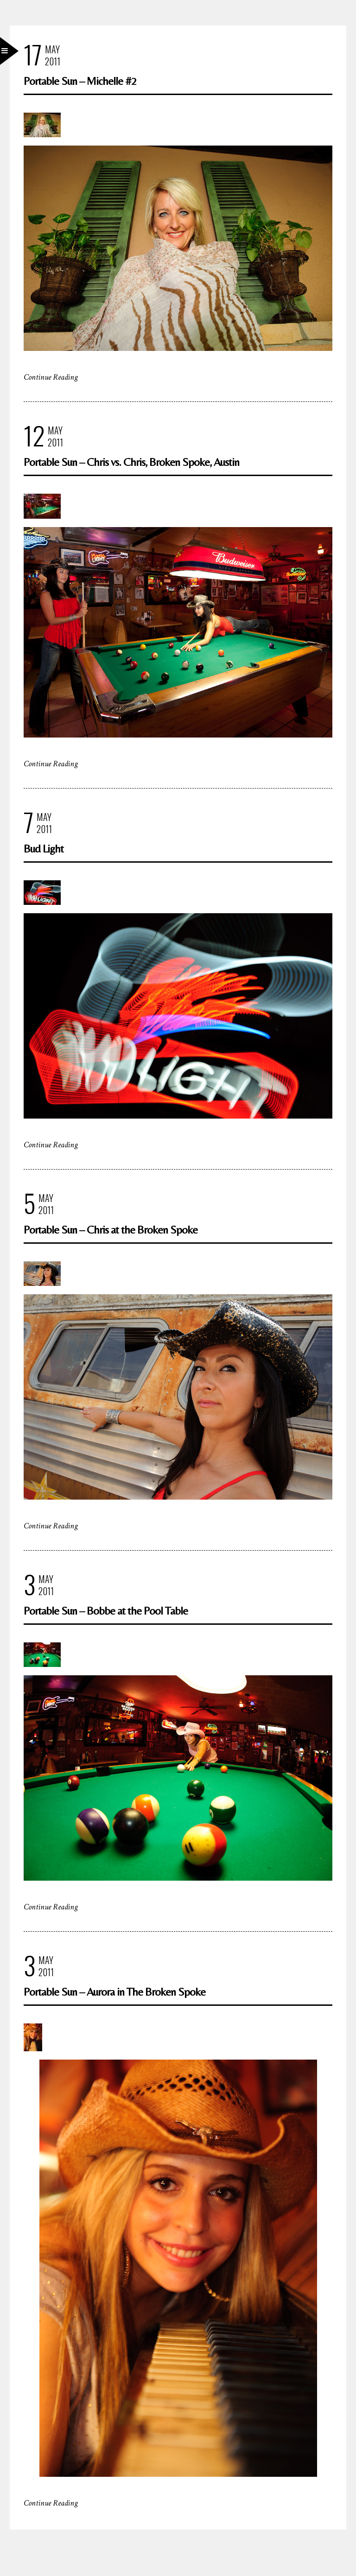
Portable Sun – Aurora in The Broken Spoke (114, 1991)
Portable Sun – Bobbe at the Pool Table (106, 1610)
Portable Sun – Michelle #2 (80, 81)
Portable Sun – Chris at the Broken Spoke (110, 1229)
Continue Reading (51, 377)
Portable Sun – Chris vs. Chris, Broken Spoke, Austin (131, 462)
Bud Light (44, 848)
